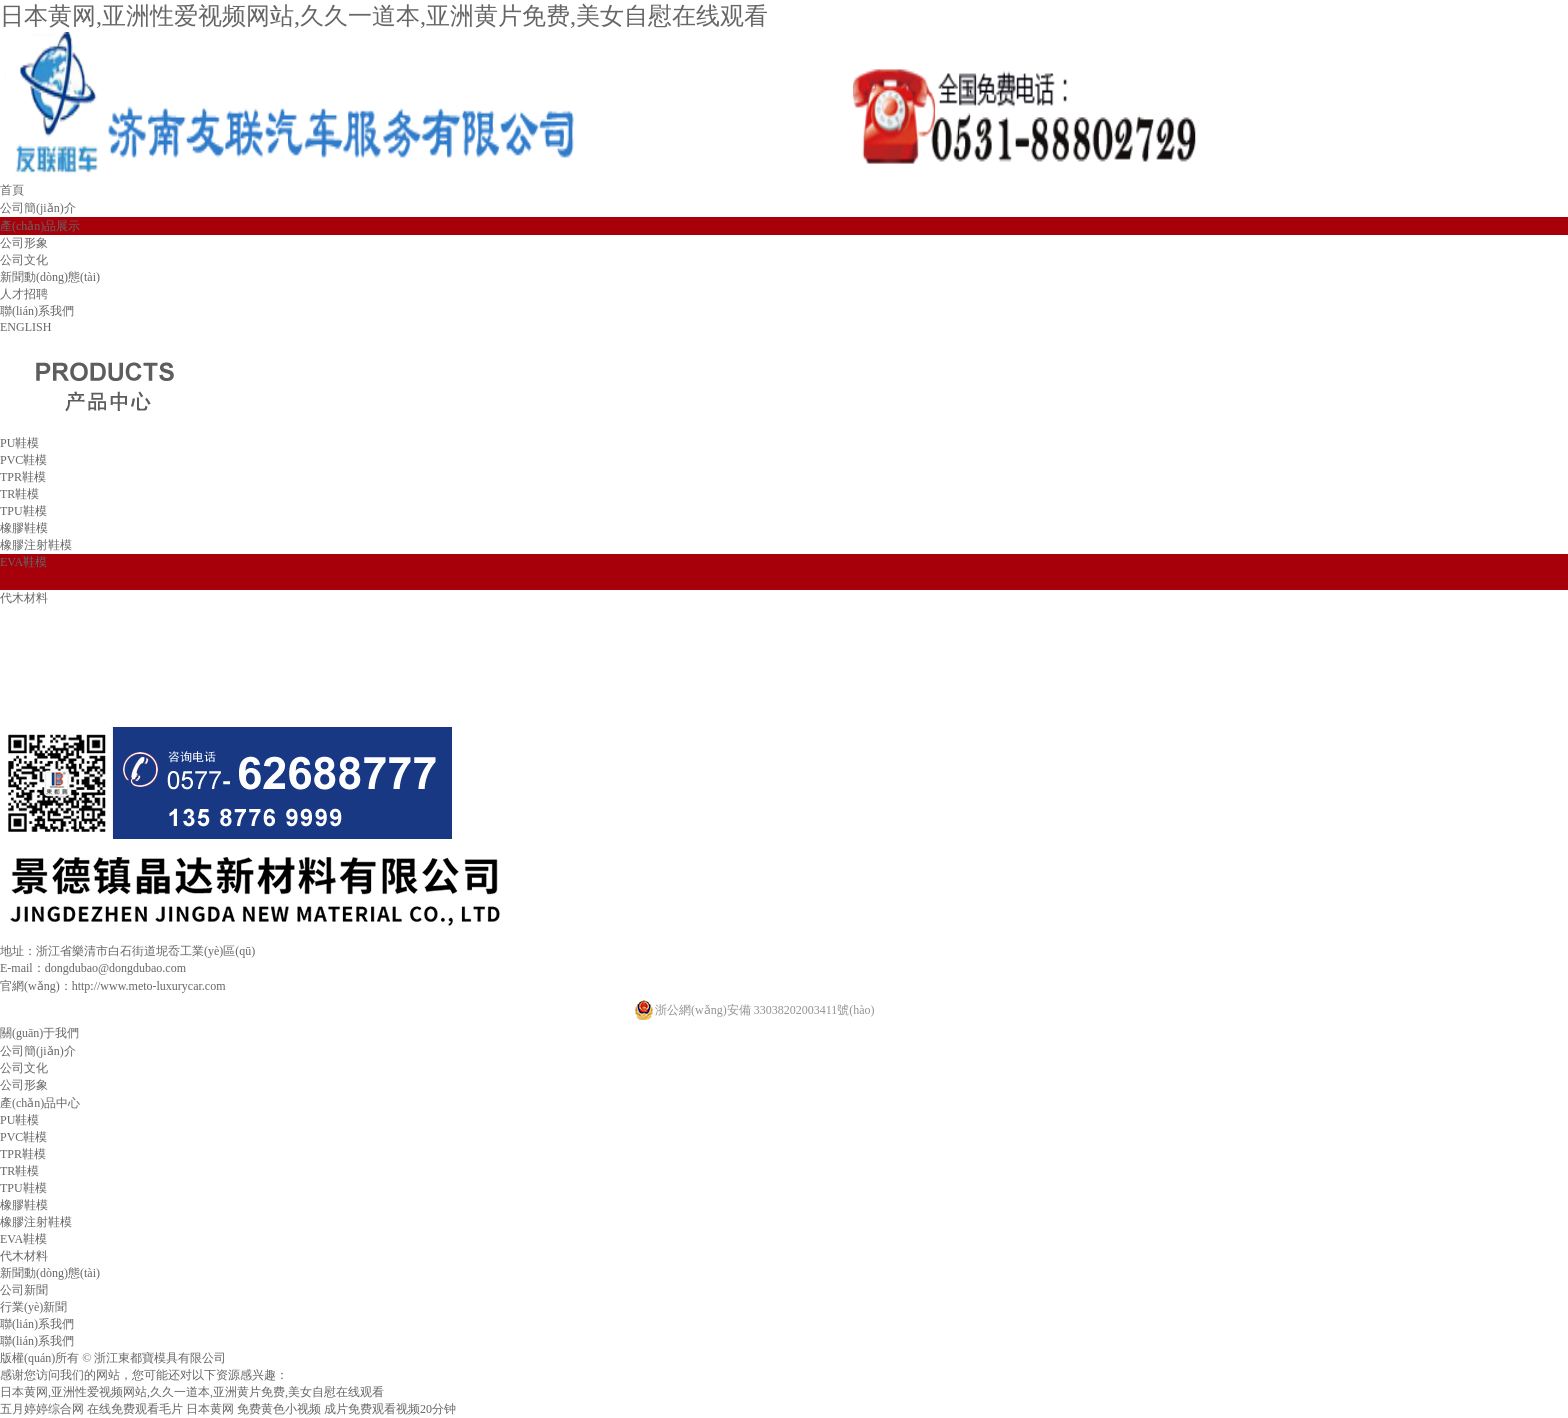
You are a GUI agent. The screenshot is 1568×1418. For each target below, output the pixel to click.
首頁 (12, 190)
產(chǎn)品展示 (40, 226)
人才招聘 (24, 294)
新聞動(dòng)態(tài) (50, 277)
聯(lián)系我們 (37, 311)
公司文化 (24, 260)
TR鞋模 (19, 494)
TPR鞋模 (23, 477)
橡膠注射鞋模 (36, 545)
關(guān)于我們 (39, 1033)
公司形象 (24, 243)
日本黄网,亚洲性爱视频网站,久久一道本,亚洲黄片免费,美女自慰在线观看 (384, 16)
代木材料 (24, 598)
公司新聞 (24, 1290)
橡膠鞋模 (24, 528)
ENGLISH (25, 327)
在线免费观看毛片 (135, 1409)
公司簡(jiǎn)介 (38, 208)
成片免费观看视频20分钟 (390, 1409)
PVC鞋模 (23, 460)
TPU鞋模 (23, 511)
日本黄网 (210, 1409)
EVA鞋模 (23, 562)
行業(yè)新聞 (33, 1307)
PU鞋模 (19, 443)
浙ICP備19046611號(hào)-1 (307, 1358)
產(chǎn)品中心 (40, 1103)
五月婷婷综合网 (42, 1409)
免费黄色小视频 (279, 1409)
